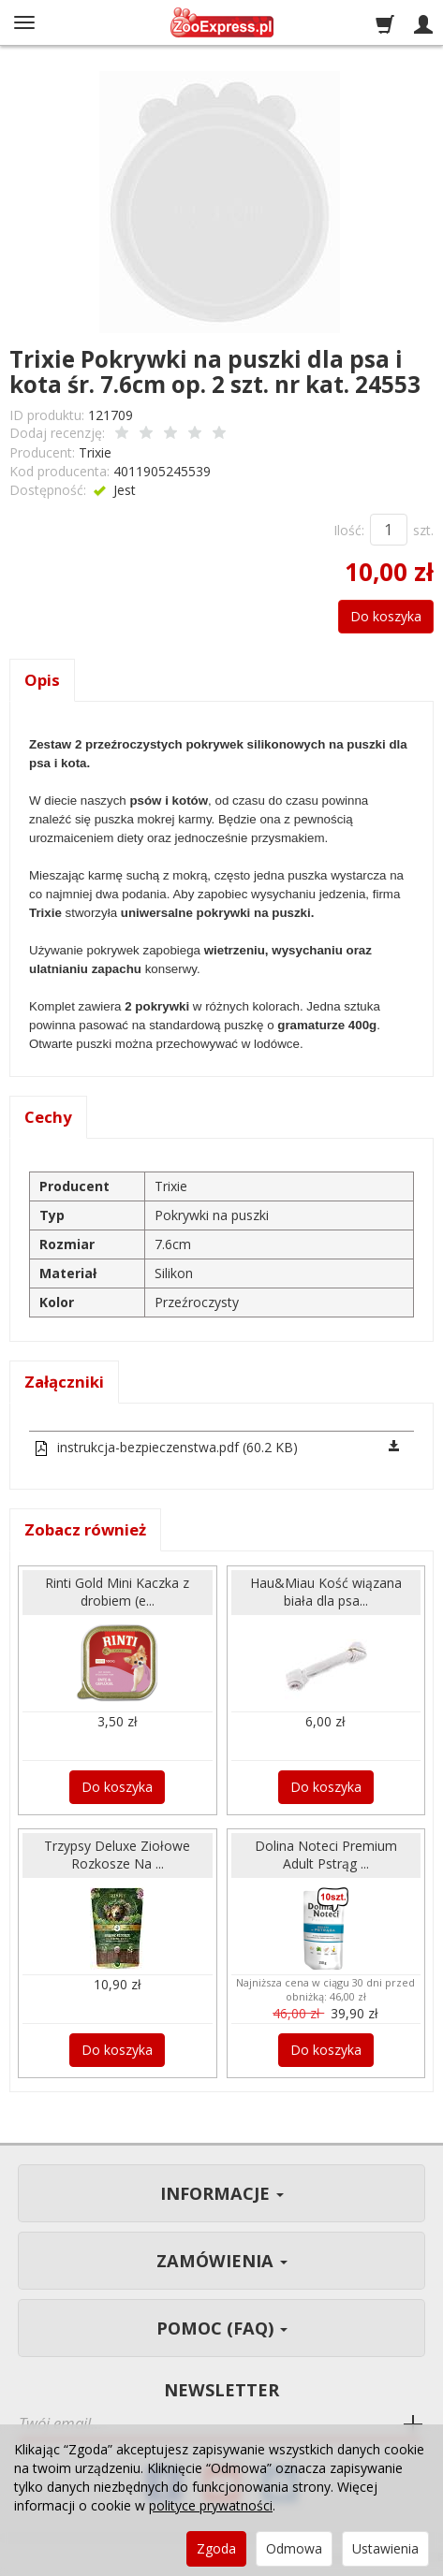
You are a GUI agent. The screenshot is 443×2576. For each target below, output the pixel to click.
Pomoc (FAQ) (222, 2328)
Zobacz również (85, 1529)
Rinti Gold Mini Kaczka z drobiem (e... (117, 1591)
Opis (42, 680)
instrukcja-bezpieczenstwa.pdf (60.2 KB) (166, 1447)
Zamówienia (222, 2260)
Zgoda (216, 2548)
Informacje (222, 2193)
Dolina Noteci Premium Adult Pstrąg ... (326, 1854)
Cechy (48, 1117)
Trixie (95, 452)
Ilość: (348, 530)
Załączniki (64, 1381)
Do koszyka (385, 616)
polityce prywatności (211, 2505)
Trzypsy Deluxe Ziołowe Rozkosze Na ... (117, 1854)
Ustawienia (385, 2548)
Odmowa (294, 2548)
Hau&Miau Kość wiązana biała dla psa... (326, 1591)
